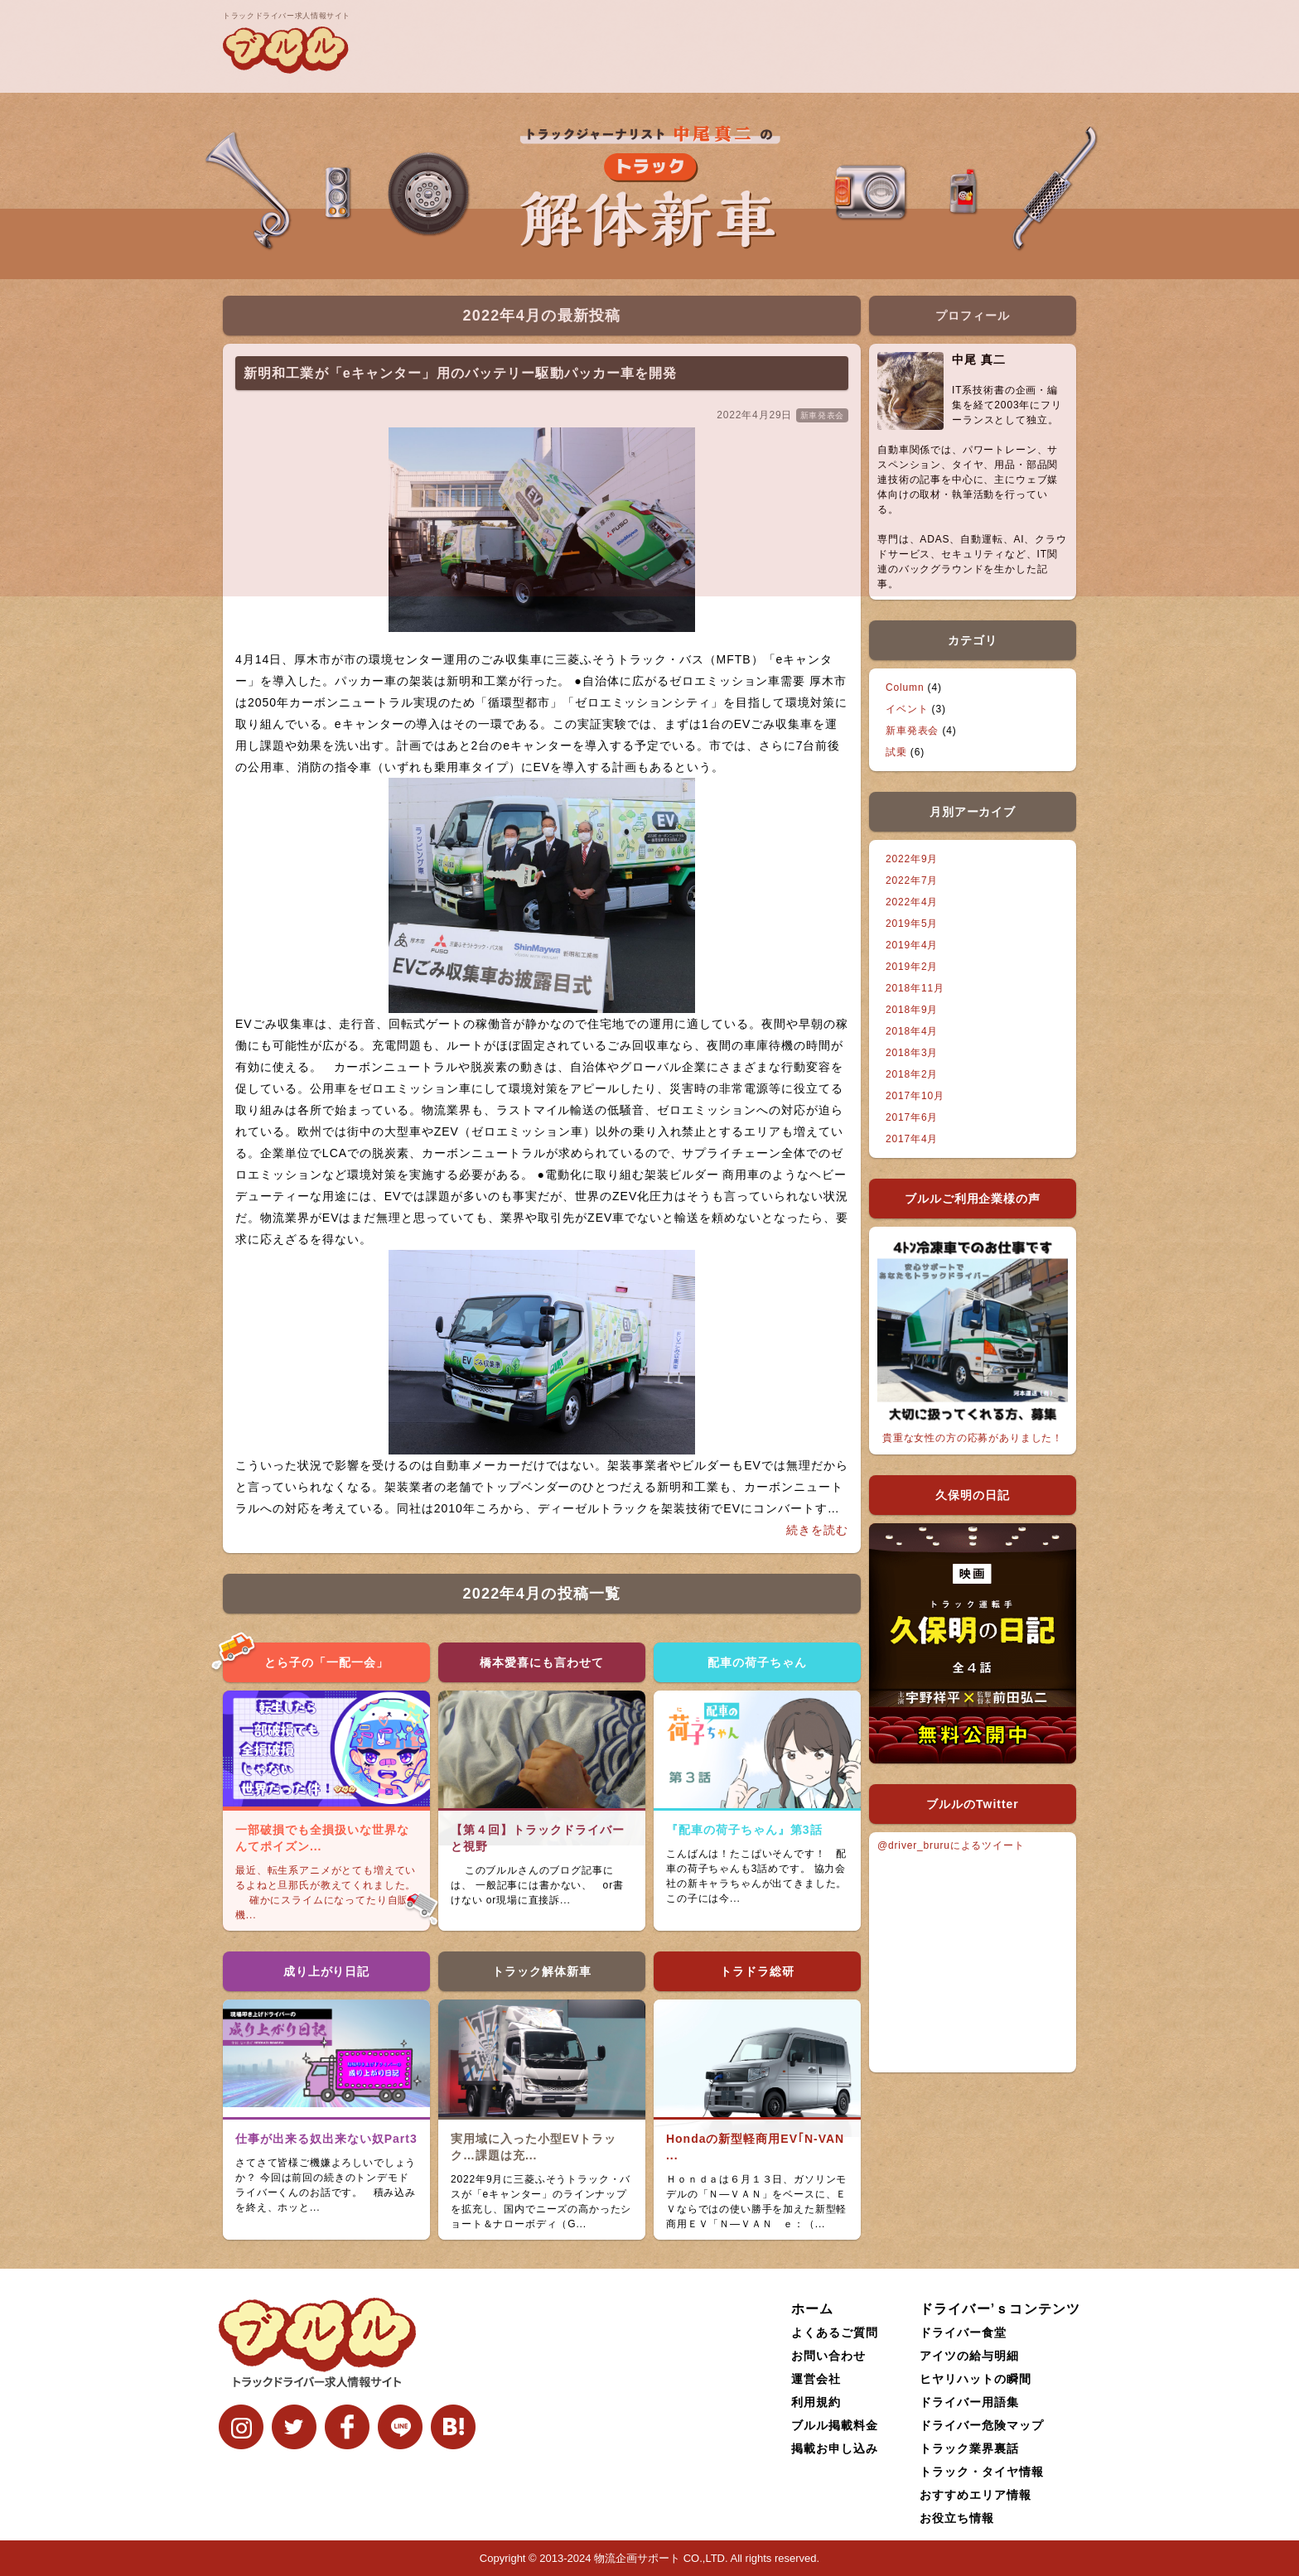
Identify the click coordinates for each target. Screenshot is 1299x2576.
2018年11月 (915, 988)
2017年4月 (912, 1139)
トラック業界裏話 (969, 2448)
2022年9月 (912, 859)
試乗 (896, 752)
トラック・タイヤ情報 (982, 2471)
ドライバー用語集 (969, 2402)
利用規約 (816, 2402)
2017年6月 (912, 1117)
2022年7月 (912, 880)
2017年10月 (915, 1096)
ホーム (812, 2309)
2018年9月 (912, 1009)
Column (905, 687)
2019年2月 (912, 966)
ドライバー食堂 (963, 2332)
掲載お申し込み (834, 2448)
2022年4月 (912, 902)
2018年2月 (912, 1074)
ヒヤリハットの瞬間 (975, 2378)
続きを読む (817, 1529)
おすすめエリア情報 (975, 2494)
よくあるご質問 (834, 2332)
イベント (907, 709)
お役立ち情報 (957, 2518)
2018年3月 (912, 1053)
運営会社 (816, 2378)
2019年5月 (912, 923)
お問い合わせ (828, 2355)
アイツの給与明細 (969, 2355)
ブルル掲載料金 (834, 2425)
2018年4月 (912, 1031)
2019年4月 (912, 945)
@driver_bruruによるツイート (951, 1845)
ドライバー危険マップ (982, 2425)
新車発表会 (912, 730)
